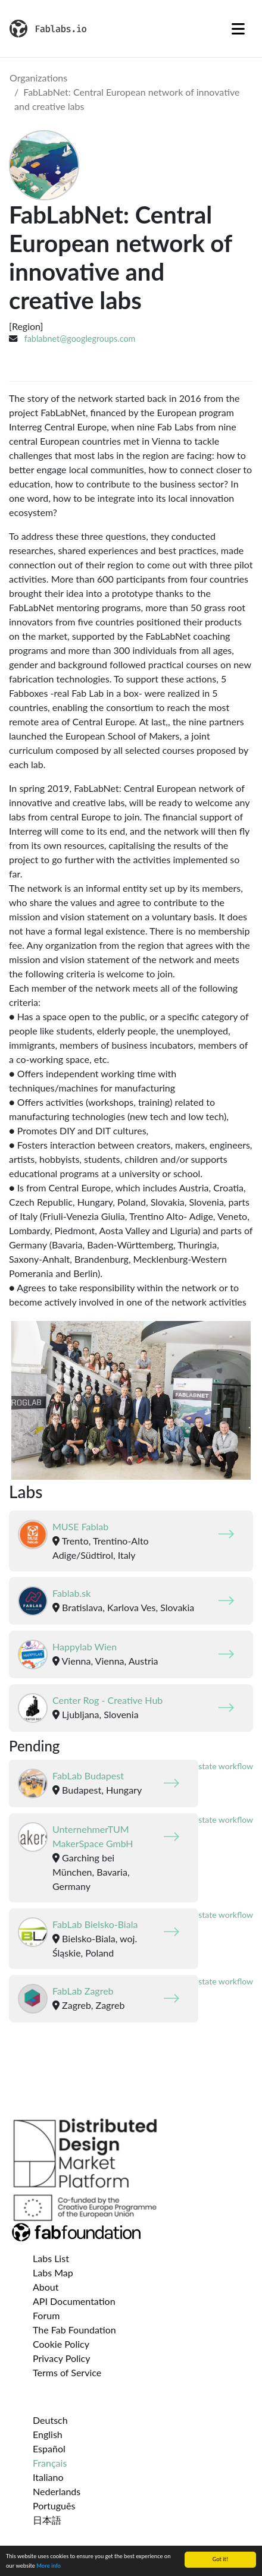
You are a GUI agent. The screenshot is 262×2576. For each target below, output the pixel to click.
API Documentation (74, 2301)
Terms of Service (67, 2372)
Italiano (48, 2477)
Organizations (38, 77)
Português (54, 2505)
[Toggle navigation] (238, 28)
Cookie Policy (61, 2343)
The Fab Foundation (74, 2329)
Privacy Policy (62, 2358)
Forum (46, 2315)
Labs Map (53, 2272)
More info (48, 2567)
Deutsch (50, 2420)
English (48, 2434)
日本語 (47, 2519)
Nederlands (56, 2491)
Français (50, 2462)
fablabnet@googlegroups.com (80, 339)
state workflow (225, 1766)
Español (49, 2448)
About (46, 2286)
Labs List (51, 2258)
